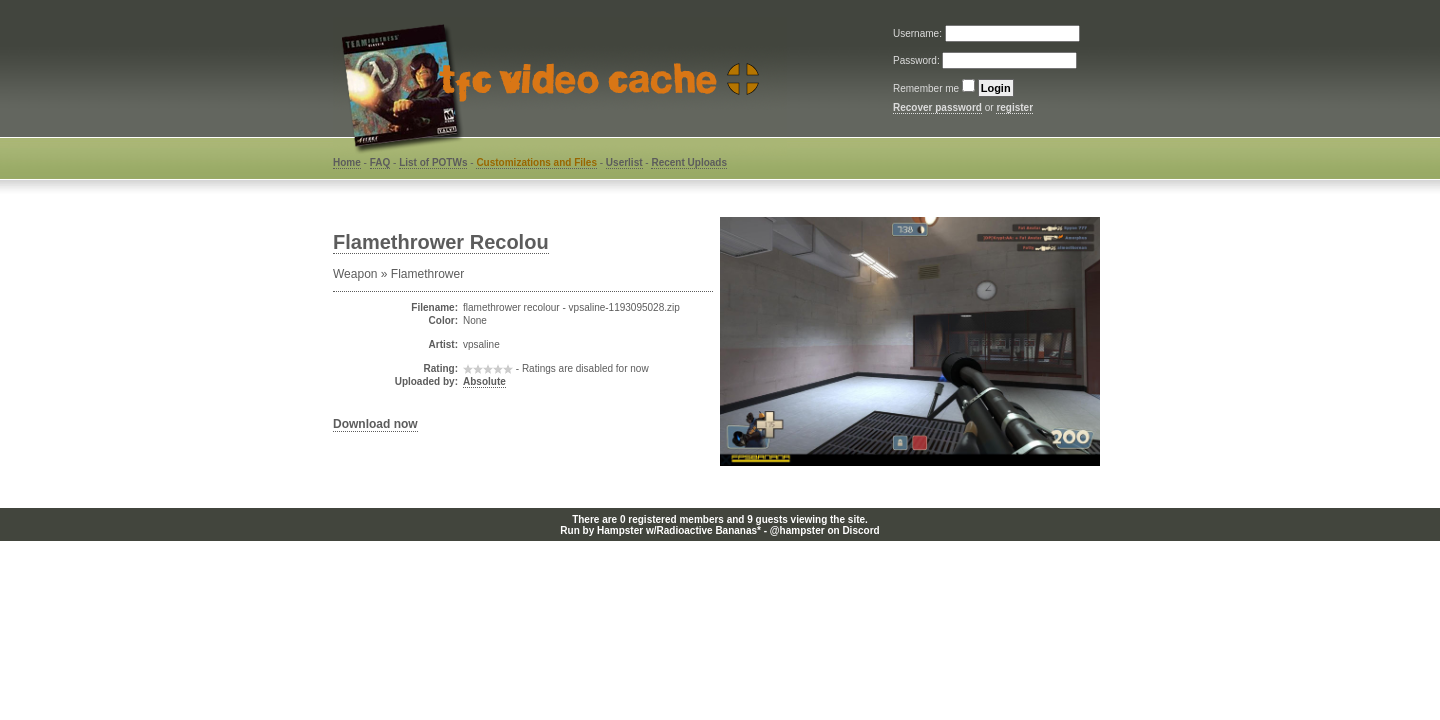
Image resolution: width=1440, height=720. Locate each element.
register (1014, 107)
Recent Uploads (689, 162)
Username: (919, 33)
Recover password (937, 107)
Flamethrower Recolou (441, 242)
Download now (375, 424)
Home (347, 162)
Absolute (484, 381)
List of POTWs (433, 162)
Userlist (624, 162)
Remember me (926, 88)
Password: (917, 60)
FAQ (380, 162)
